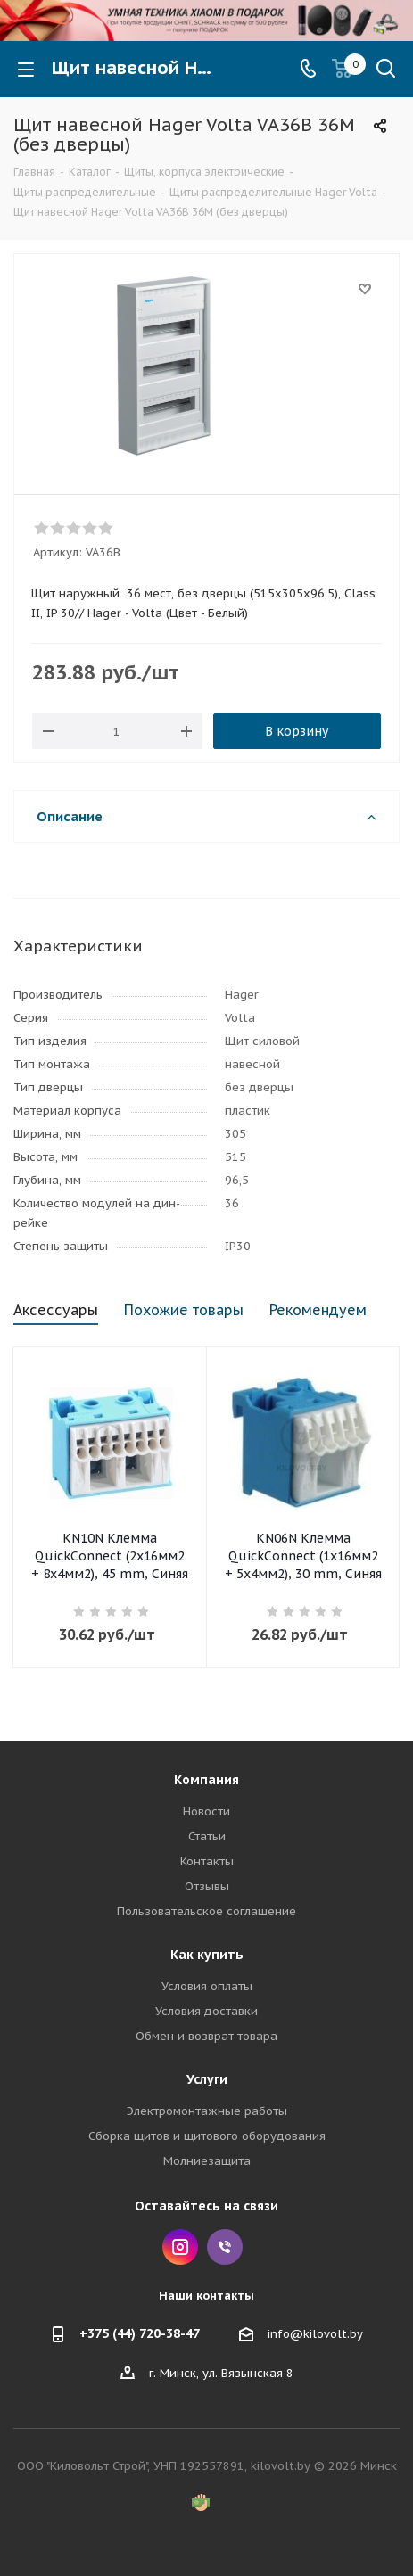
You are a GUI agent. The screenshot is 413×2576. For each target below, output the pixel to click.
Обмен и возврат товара (206, 2036)
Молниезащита (207, 2161)
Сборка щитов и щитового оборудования (207, 2136)
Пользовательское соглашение (206, 1911)
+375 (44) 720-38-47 (139, 2333)
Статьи (207, 1836)
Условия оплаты (206, 1986)
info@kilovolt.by (315, 2333)
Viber (225, 2247)
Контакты (207, 1861)
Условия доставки (206, 2011)
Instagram (180, 2247)
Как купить (207, 1954)
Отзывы (207, 1886)
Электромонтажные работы (207, 2111)
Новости (206, 1811)
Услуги (206, 2079)
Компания (206, 1780)
